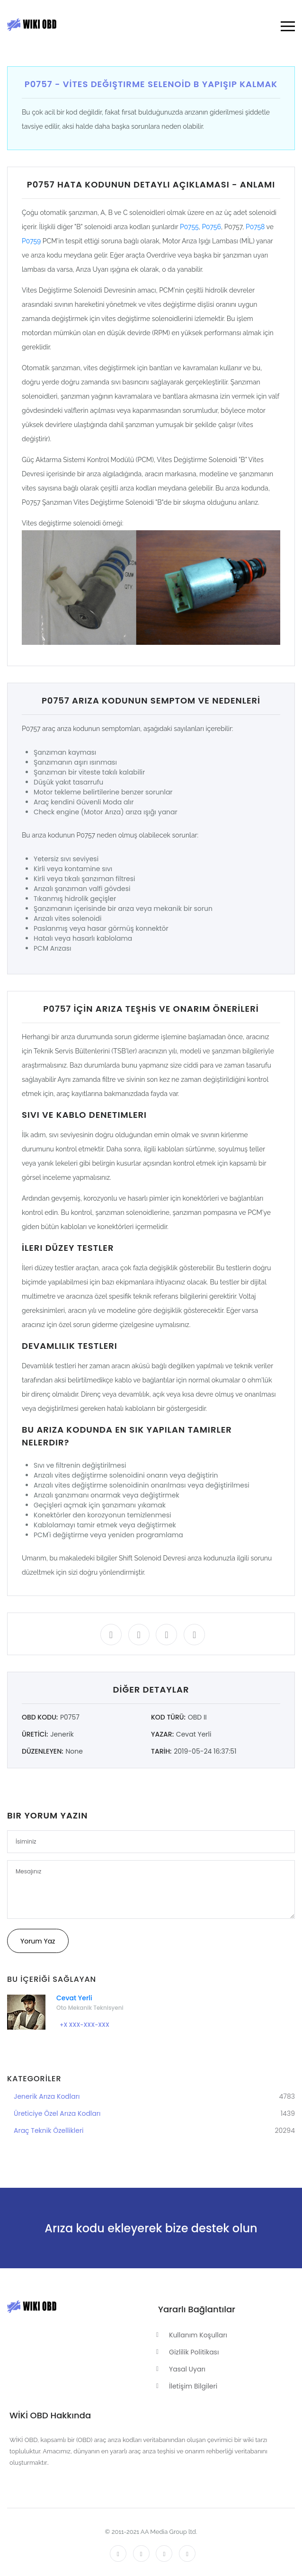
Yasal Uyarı (187, 2369)
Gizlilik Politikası (194, 2352)
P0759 (31, 241)
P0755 (189, 227)
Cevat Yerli (74, 1998)
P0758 (255, 227)
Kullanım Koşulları (198, 2335)
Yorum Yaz (37, 1941)
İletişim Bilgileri (193, 2386)
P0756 (211, 227)
